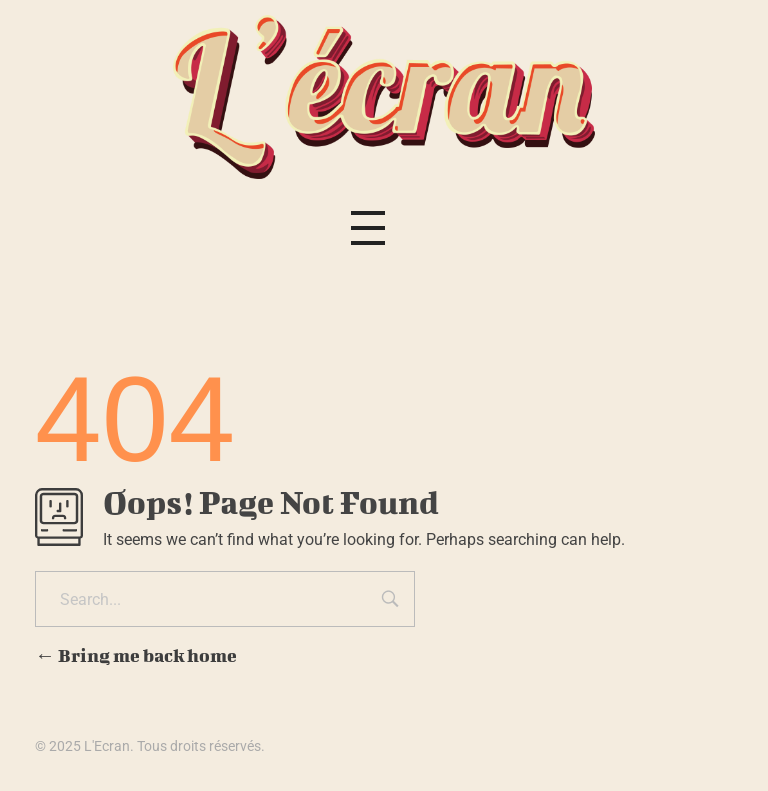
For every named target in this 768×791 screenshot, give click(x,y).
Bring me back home (136, 655)
